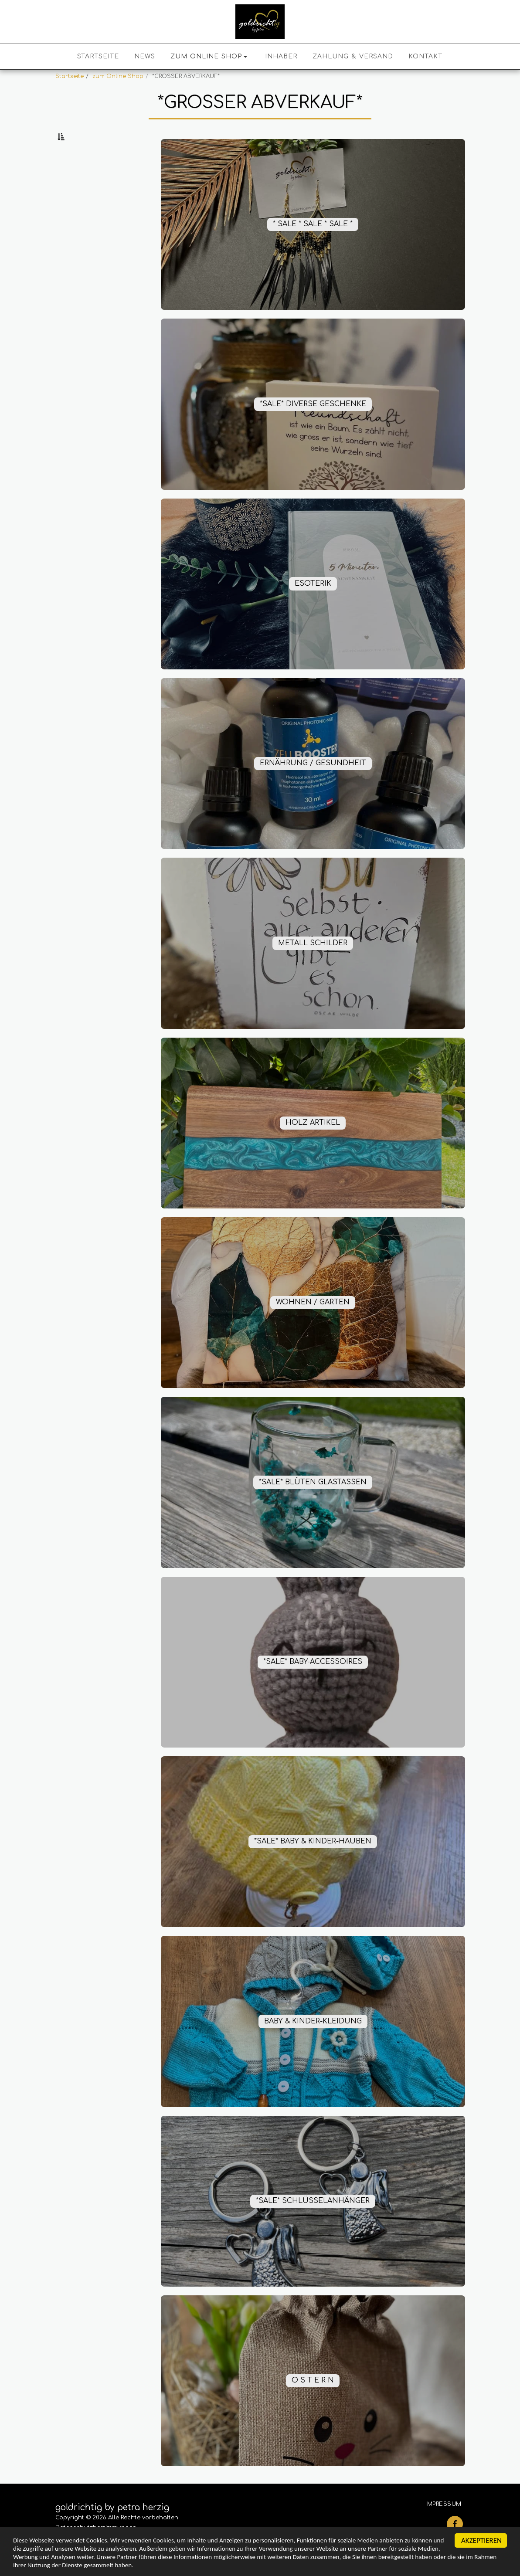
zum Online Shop (117, 76)
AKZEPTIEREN (481, 2536)
